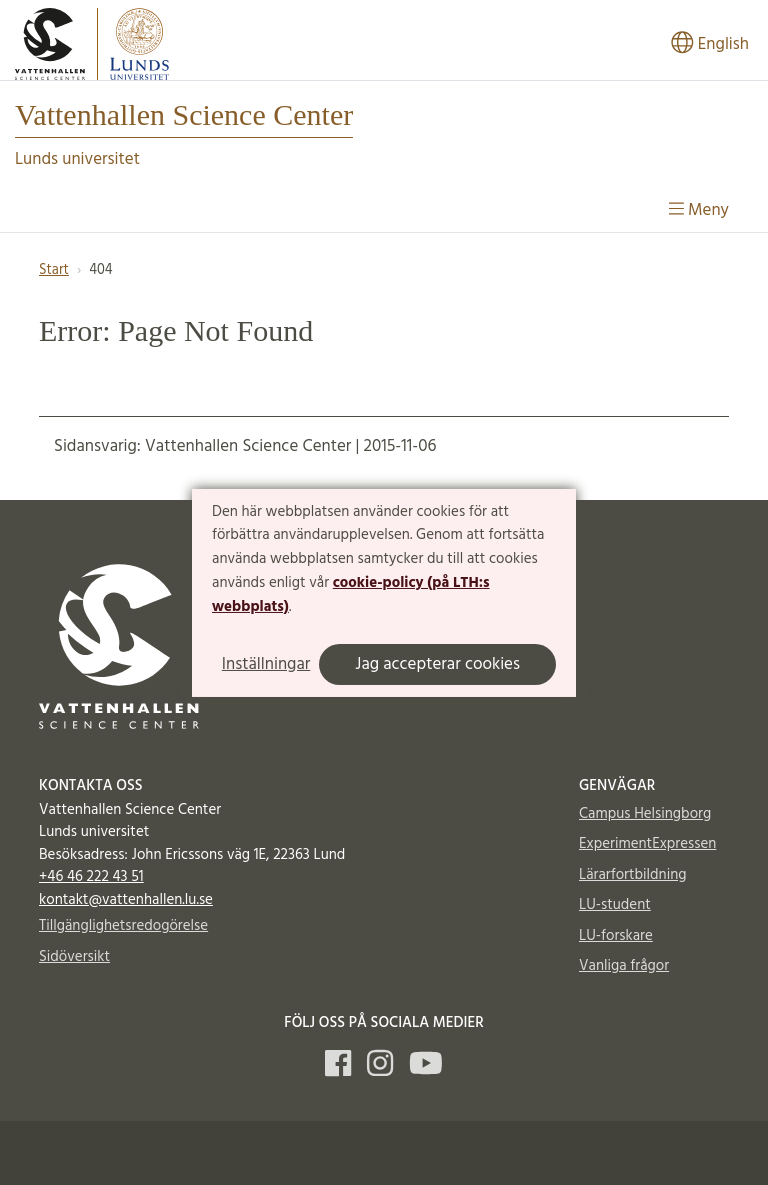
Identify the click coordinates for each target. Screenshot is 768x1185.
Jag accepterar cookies (437, 664)
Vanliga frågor (624, 966)
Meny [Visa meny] (699, 210)
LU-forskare (616, 936)
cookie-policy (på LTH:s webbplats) (351, 595)
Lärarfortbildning (632, 875)
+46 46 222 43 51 (91, 877)
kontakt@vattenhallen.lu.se (126, 900)
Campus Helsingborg (645, 814)
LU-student (615, 905)
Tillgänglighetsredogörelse (123, 926)
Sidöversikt (74, 957)
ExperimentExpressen (647, 844)
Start (54, 270)
